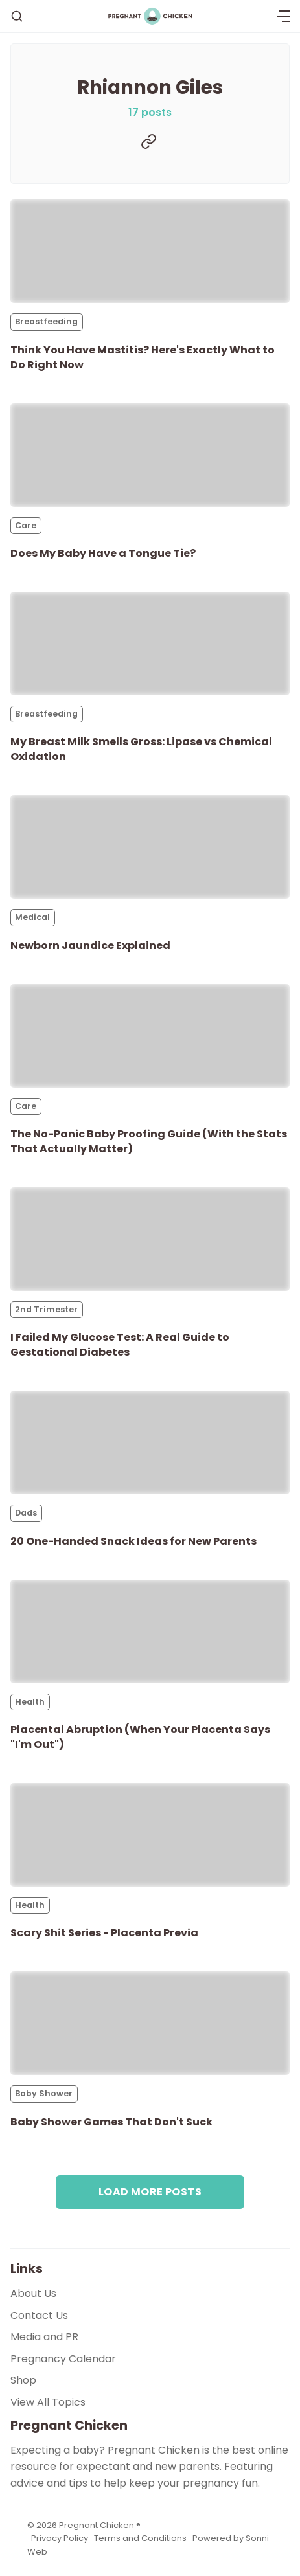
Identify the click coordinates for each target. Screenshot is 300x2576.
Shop (23, 2380)
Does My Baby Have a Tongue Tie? (103, 553)
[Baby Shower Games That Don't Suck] (150, 2023)
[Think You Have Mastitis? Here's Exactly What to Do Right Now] (150, 251)
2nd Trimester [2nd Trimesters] (46, 1309)
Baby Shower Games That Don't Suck (111, 2121)
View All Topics (48, 2402)
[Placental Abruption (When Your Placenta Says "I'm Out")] (150, 1631)
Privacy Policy (60, 2538)
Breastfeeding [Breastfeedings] (46, 321)
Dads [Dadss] (26, 1512)
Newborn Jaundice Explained (90, 945)
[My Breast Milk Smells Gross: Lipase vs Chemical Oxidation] (150, 643)
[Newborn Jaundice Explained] (150, 847)
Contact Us (39, 2315)
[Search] (16, 16)
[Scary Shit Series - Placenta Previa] (150, 1835)
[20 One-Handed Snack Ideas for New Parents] (150, 1442)
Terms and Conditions (140, 2538)
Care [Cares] (25, 525)
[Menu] (283, 16)
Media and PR (44, 2336)
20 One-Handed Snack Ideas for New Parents (133, 1541)
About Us (33, 2293)
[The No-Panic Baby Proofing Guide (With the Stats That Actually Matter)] (150, 1036)
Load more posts (150, 2191)
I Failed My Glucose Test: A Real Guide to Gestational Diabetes (119, 1345)
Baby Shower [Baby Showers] (44, 2093)
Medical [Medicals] (32, 917)
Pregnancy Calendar (63, 2358)
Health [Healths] (30, 1701)
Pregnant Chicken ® (100, 2525)
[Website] (149, 141)
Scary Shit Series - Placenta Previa (104, 1932)
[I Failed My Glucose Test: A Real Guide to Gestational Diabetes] (150, 1239)
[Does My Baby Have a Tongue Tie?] (150, 455)
